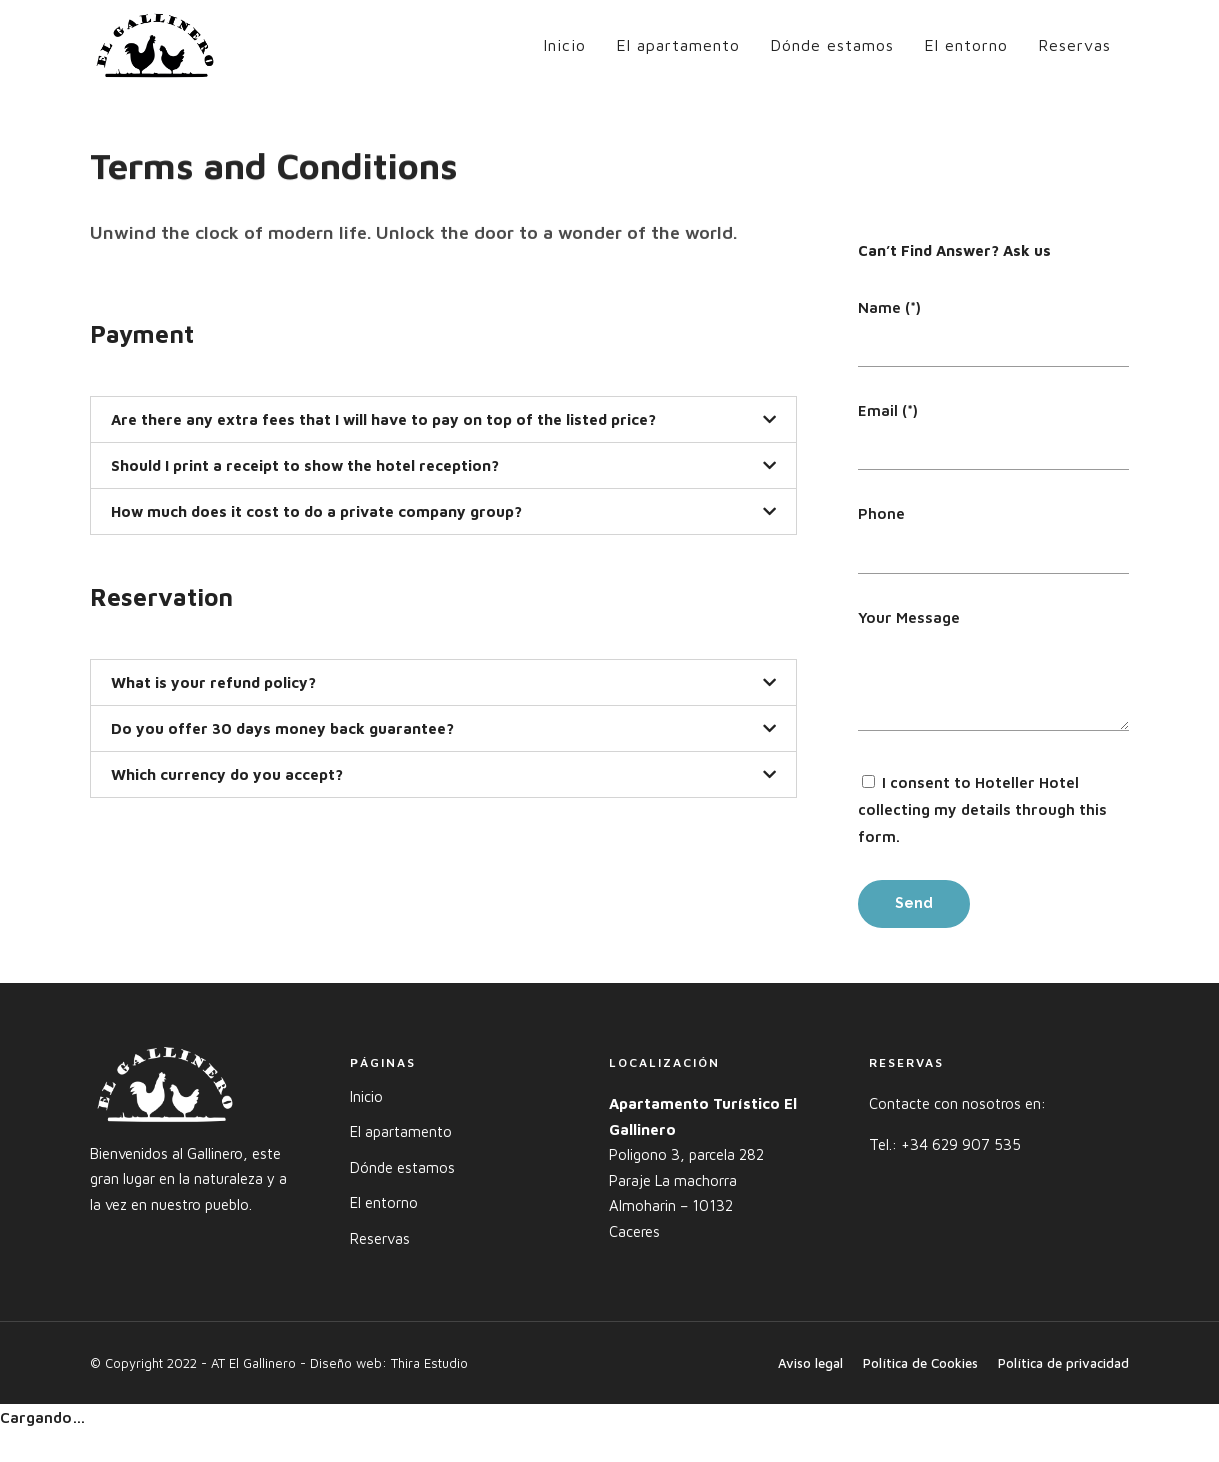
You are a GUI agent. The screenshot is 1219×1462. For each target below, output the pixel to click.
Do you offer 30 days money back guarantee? (282, 728)
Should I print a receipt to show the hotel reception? (305, 465)
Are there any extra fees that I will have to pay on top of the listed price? (383, 419)
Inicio (564, 45)
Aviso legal (810, 1363)
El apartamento (678, 45)
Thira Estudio (429, 1363)
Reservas (1074, 45)
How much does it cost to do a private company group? (316, 511)
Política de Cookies (920, 1363)
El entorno (966, 45)
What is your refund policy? (213, 682)
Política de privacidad (1063, 1363)
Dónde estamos (832, 45)
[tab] (443, 419)
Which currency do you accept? (227, 774)
